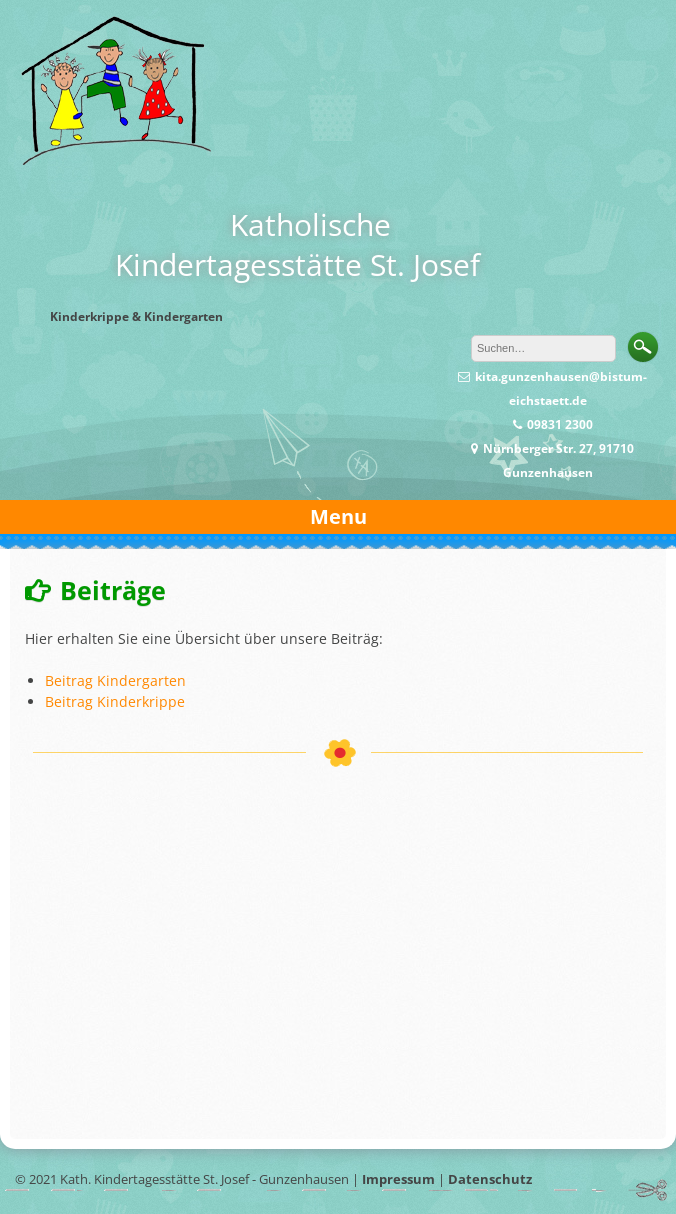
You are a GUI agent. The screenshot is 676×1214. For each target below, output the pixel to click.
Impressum (398, 1179)
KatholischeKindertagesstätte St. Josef (297, 244)
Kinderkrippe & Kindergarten (136, 316)
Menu (338, 516)
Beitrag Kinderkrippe (115, 701)
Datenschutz (490, 1179)
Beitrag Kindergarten (115, 680)
